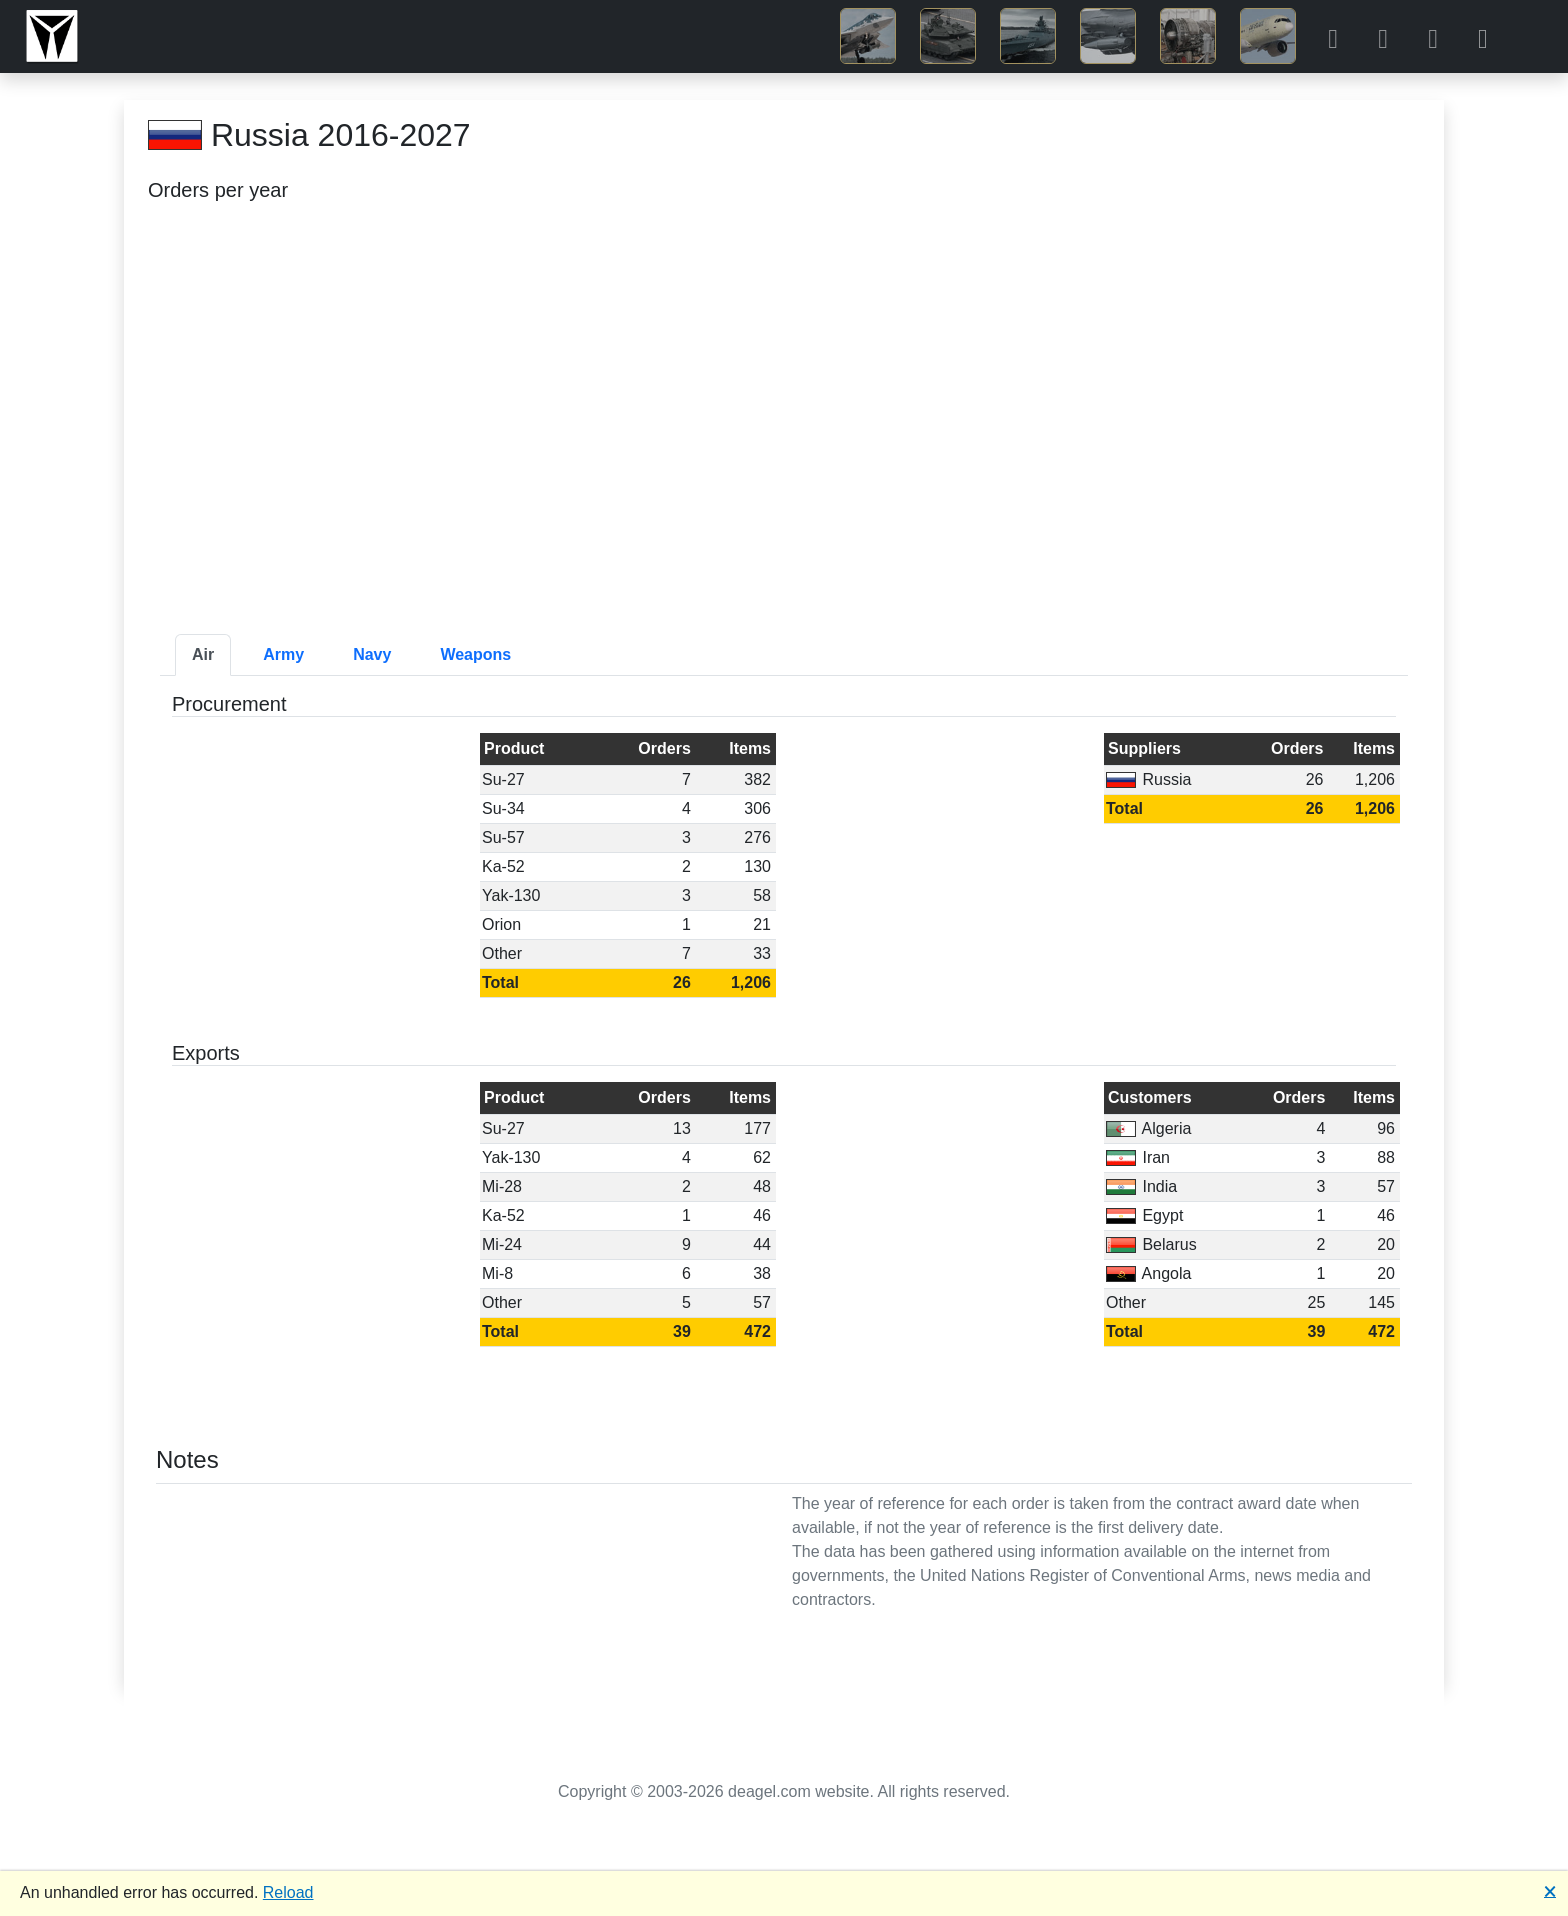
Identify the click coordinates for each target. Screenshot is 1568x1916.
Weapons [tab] (475, 654)
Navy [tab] (372, 654)
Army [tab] (283, 654)
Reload (288, 1892)
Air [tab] (203, 654)
